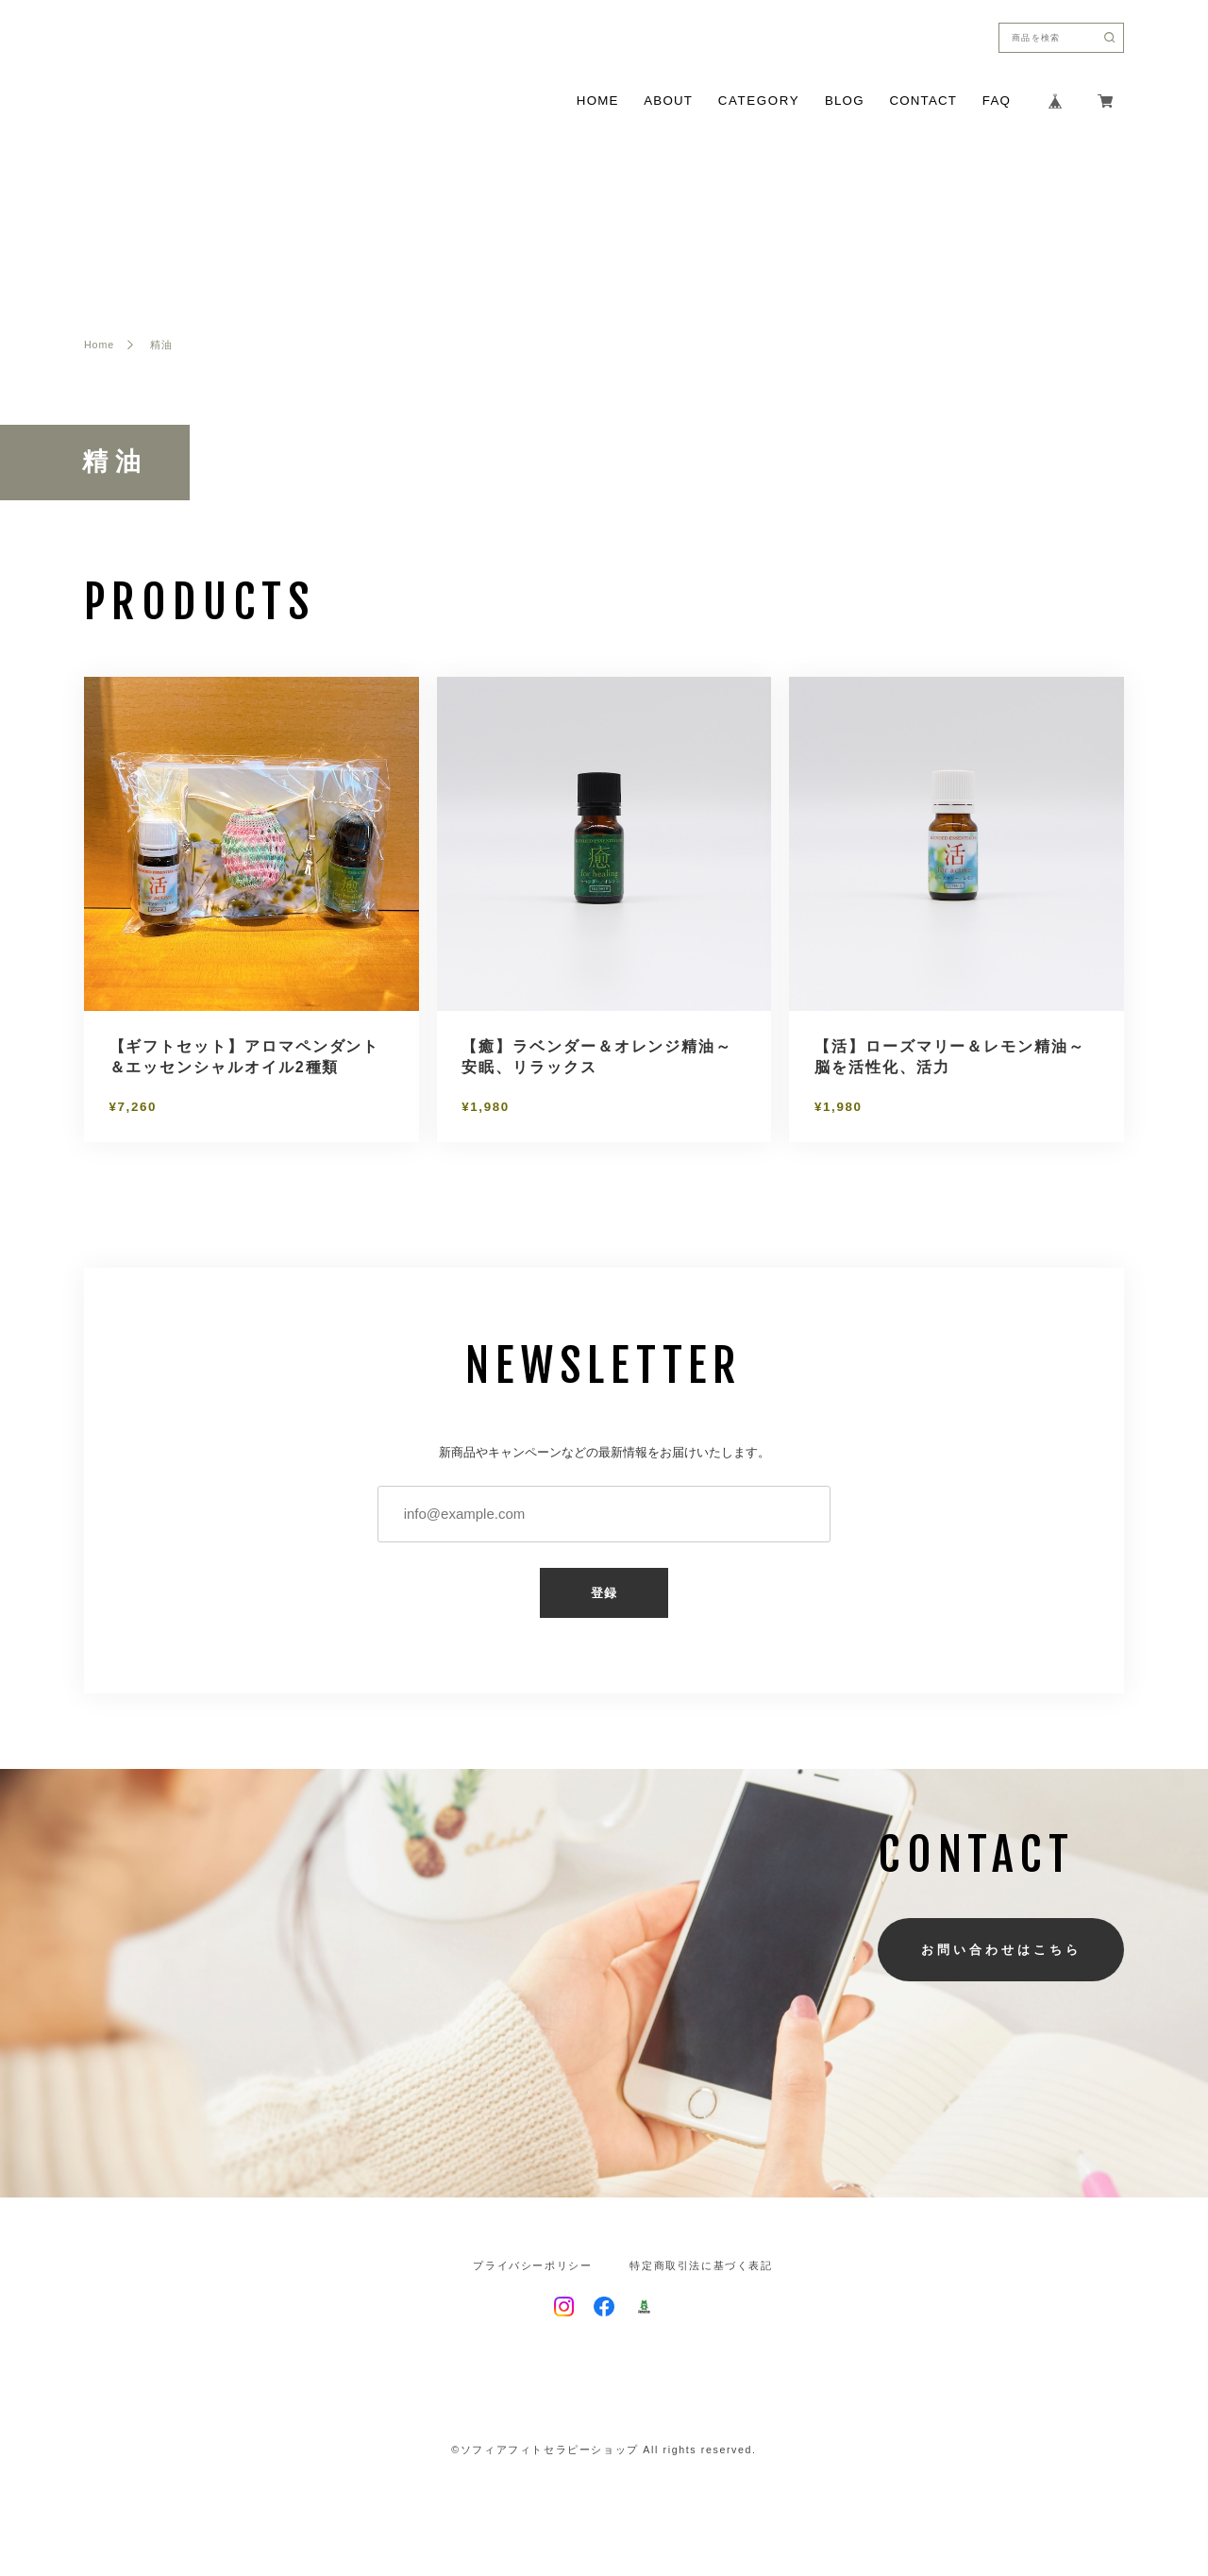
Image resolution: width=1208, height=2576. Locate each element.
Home (99, 345)
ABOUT (668, 100)
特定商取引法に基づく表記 (700, 2266)
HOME (598, 100)
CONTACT (923, 100)
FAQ (996, 100)
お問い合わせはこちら (1001, 1950)
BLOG (844, 100)
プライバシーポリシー (532, 2266)
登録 (604, 1593)
